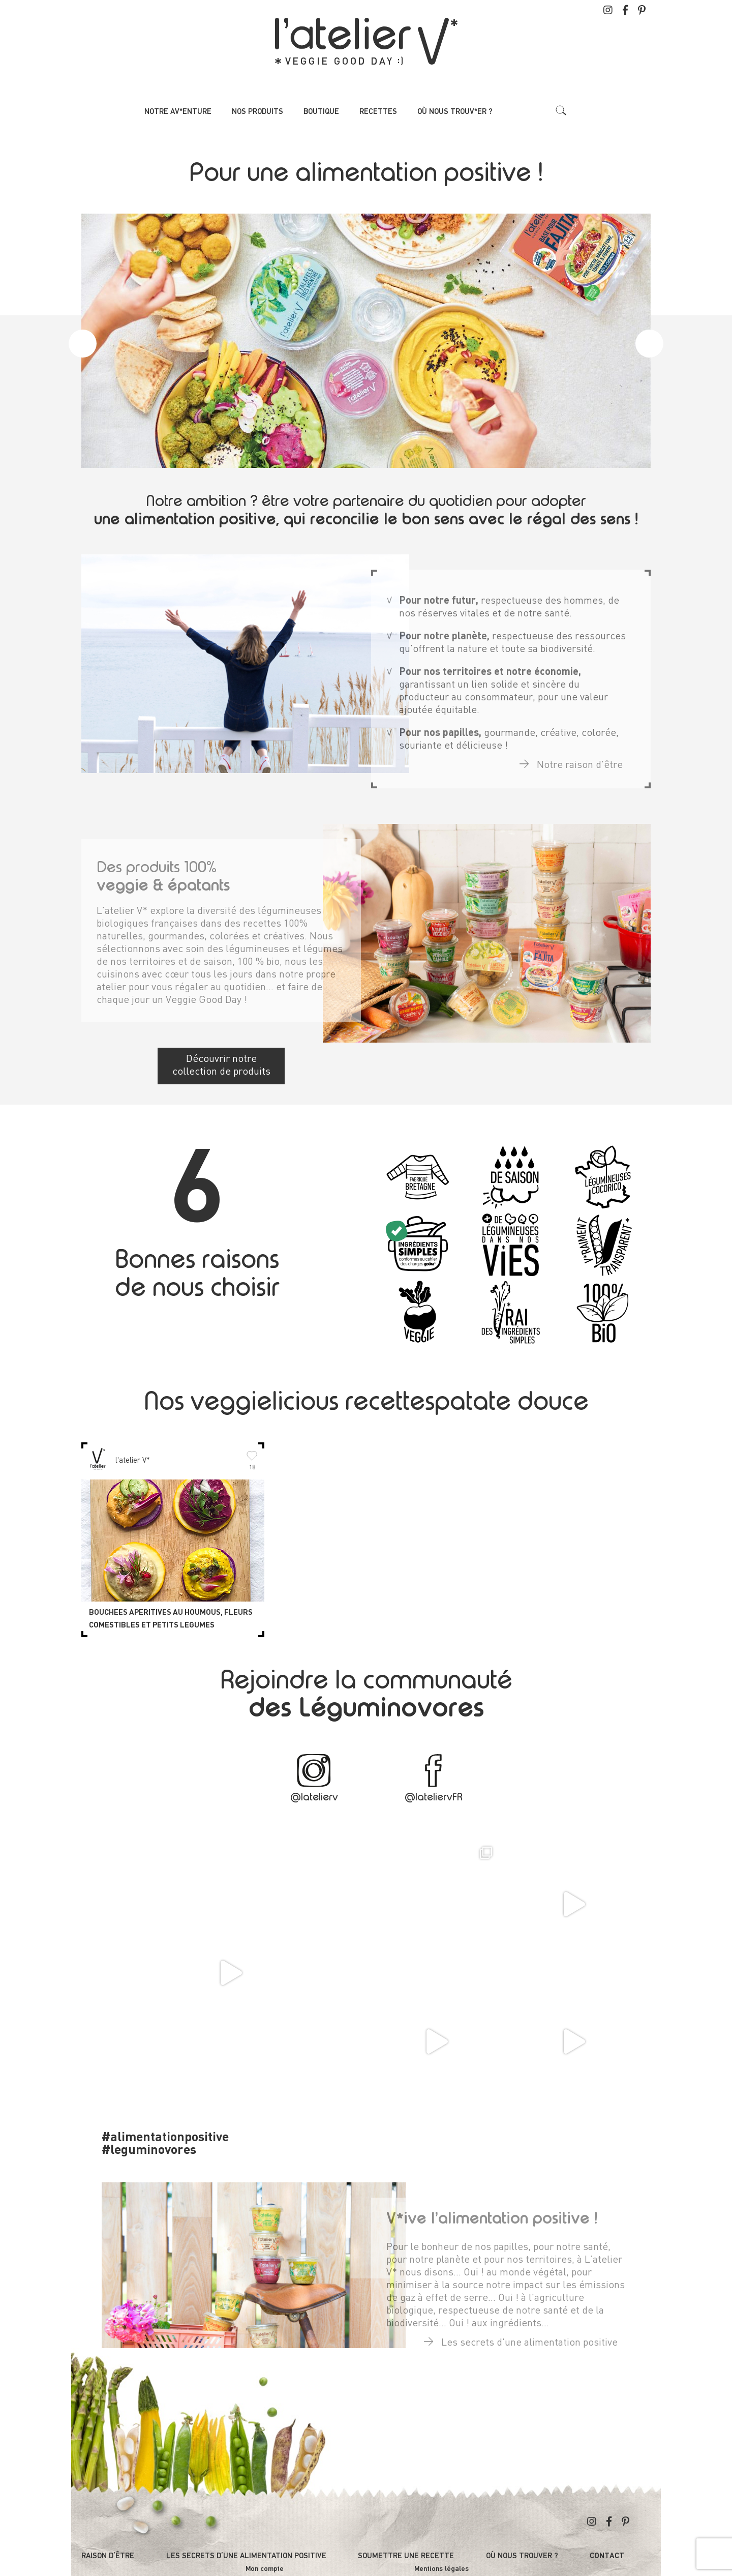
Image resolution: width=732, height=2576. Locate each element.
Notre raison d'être (571, 757)
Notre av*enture (177, 111)
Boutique (321, 111)
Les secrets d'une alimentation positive (521, 2335)
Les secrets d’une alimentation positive (246, 2556)
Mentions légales (441, 2568)
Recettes (378, 111)
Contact (607, 2556)
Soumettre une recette (406, 2556)
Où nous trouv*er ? (455, 111)
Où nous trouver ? (522, 2556)
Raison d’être (107, 2556)
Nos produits (257, 111)
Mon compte (265, 2568)
